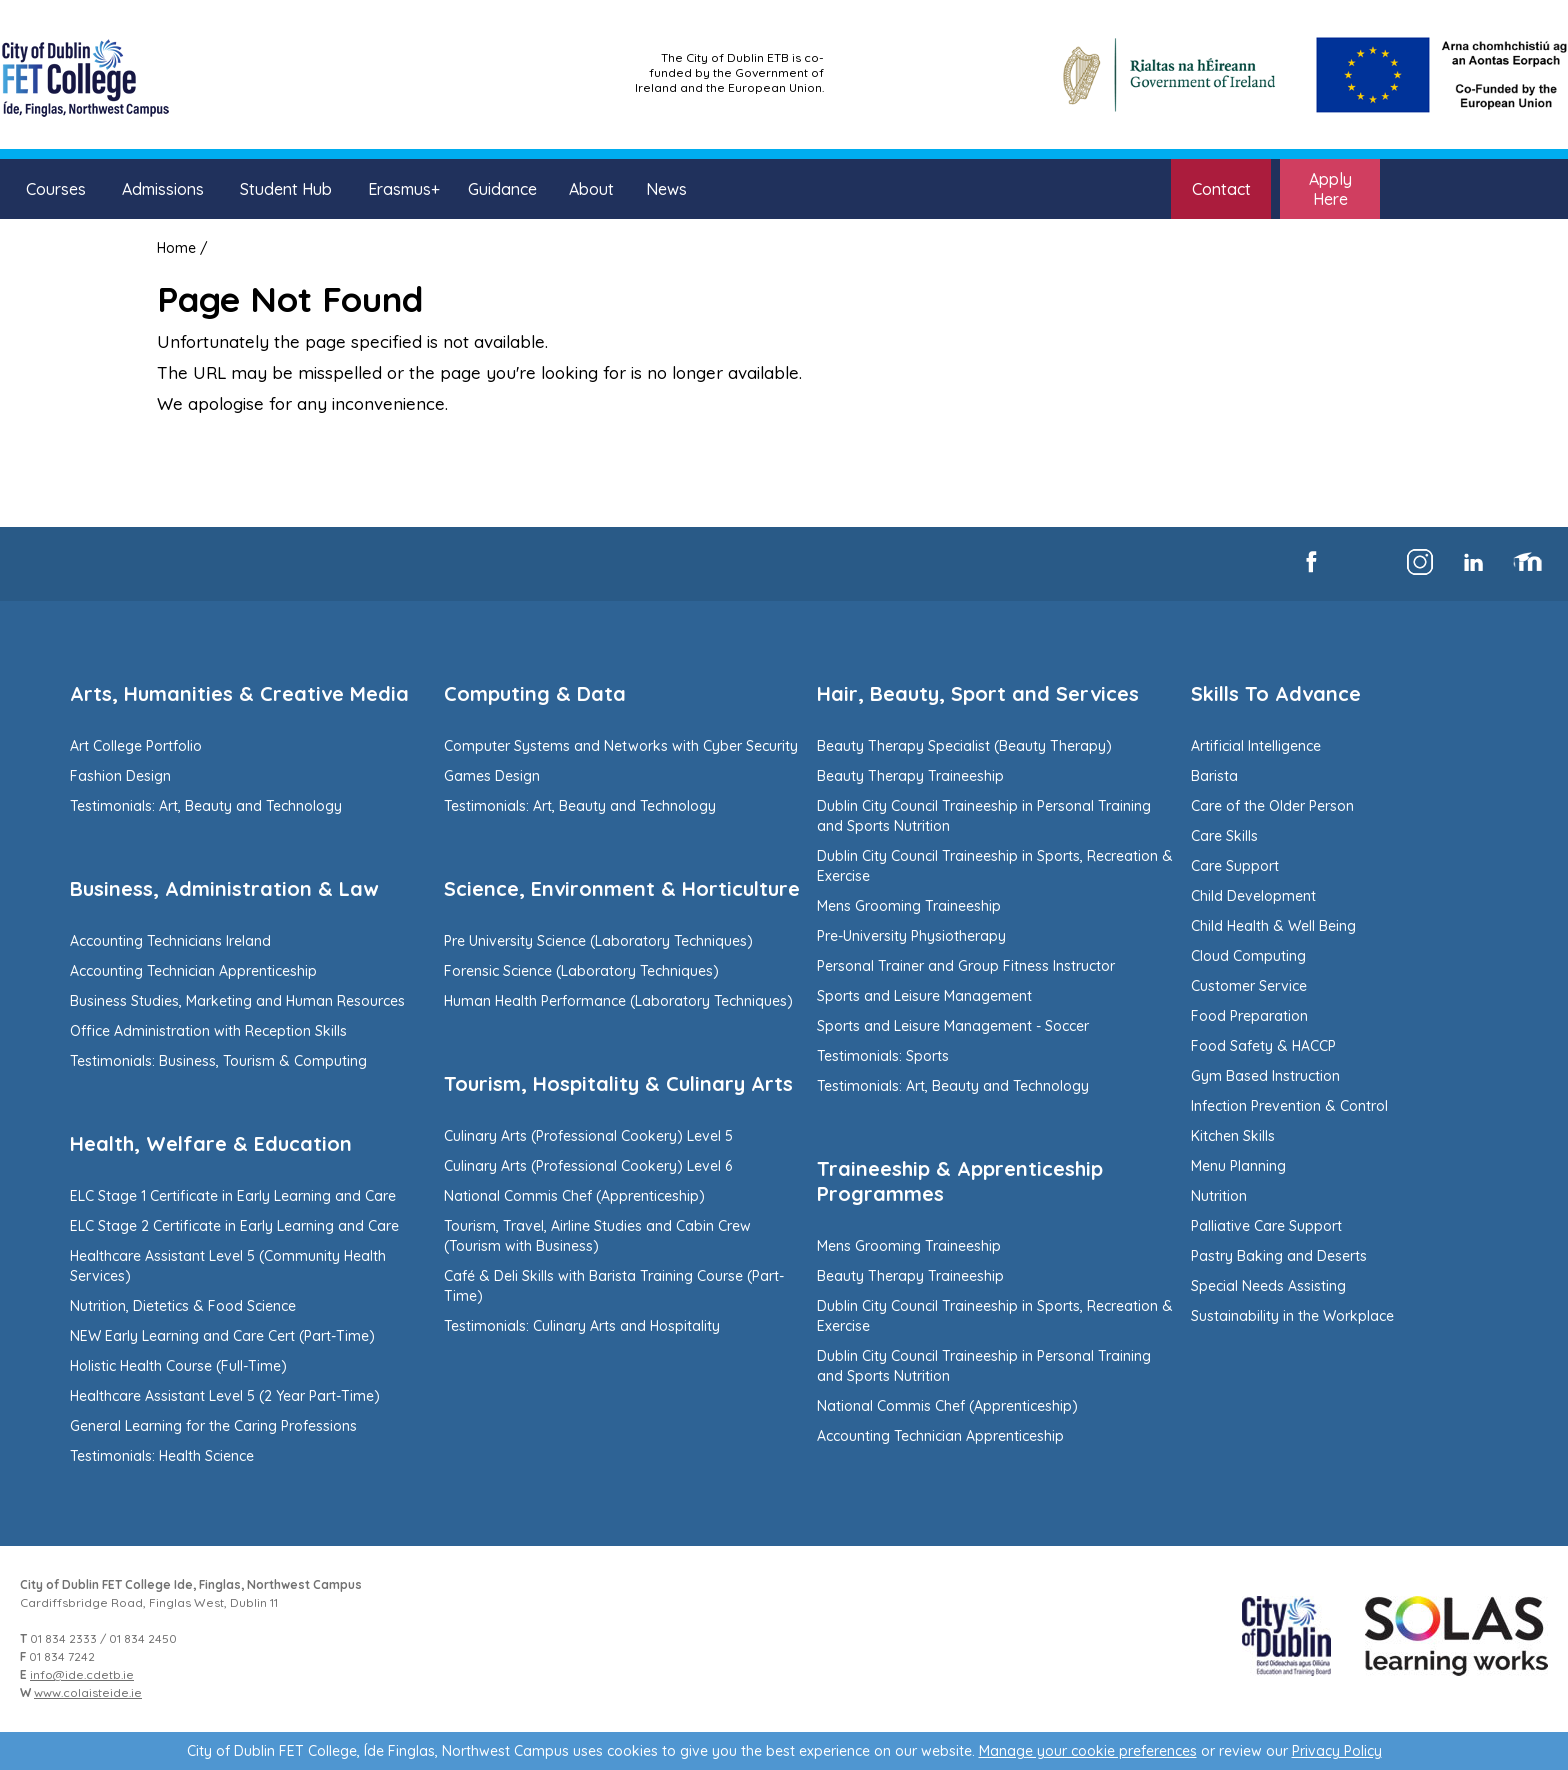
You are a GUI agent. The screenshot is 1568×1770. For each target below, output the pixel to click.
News (666, 189)
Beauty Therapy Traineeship (910, 776)
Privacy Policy (1337, 1751)
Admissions (163, 189)
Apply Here (1330, 189)
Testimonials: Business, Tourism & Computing (218, 1061)
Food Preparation (1249, 1016)
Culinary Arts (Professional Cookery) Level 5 (588, 1136)
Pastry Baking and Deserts (1279, 1256)
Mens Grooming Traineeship (909, 906)
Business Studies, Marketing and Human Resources (237, 1001)
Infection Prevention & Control (1289, 1106)
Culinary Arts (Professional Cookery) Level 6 (588, 1166)
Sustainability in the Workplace (1292, 1316)
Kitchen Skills (1233, 1136)
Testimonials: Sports (883, 1056)
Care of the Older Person (1272, 806)
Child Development (1253, 896)
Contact (1221, 189)
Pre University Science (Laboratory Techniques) (598, 941)
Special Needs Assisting (1268, 1286)
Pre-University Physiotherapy (911, 936)
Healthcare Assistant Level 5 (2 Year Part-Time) (225, 1396)
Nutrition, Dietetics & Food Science (183, 1306)
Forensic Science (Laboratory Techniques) (581, 971)
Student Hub (286, 189)
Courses (56, 189)
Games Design (492, 776)
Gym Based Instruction (1265, 1076)
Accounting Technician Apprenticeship (193, 971)
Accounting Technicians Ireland (170, 941)
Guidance (502, 189)
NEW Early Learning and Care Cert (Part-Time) (222, 1336)
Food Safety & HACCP (1263, 1046)
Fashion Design (120, 776)
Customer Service (1249, 986)
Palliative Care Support (1266, 1226)
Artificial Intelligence (1256, 746)
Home (176, 248)
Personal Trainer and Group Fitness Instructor (966, 966)
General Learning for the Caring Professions (213, 1426)
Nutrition (1219, 1196)
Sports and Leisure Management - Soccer (953, 1026)
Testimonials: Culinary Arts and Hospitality (582, 1326)
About (591, 189)
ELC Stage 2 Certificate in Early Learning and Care (234, 1226)
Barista (1214, 776)
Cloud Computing (1248, 956)
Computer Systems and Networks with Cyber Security (621, 746)
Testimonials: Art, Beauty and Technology (206, 806)
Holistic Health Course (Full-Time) (178, 1366)
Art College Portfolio (136, 746)
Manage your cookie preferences (1088, 1751)
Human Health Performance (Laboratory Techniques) (618, 1001)
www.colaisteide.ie (88, 1692)
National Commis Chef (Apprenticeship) (574, 1196)
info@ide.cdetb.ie (82, 1674)
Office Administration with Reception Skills (208, 1031)
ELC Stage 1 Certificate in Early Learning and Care (233, 1196)
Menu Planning (1238, 1166)
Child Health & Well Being (1273, 926)
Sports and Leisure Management (924, 996)
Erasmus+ (404, 189)
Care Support (1235, 866)
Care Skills (1224, 836)
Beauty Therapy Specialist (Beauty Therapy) (964, 746)
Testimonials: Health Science (162, 1456)
